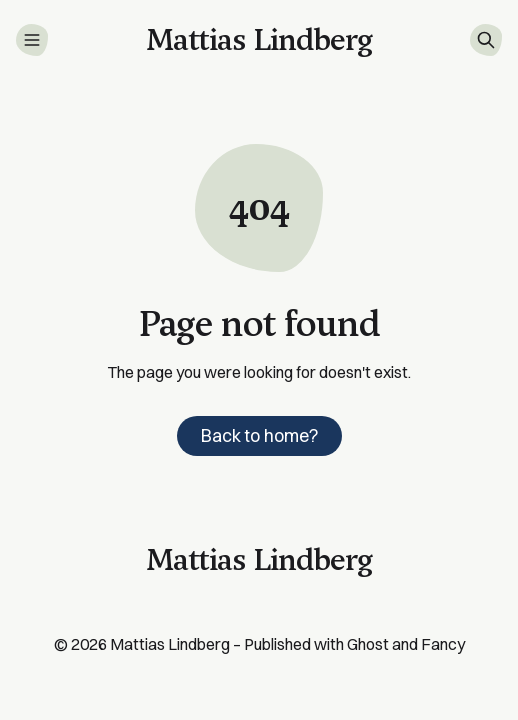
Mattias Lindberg (170, 644)
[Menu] (32, 40)
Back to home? (259, 435)
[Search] (486, 40)
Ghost (368, 644)
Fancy (443, 644)
